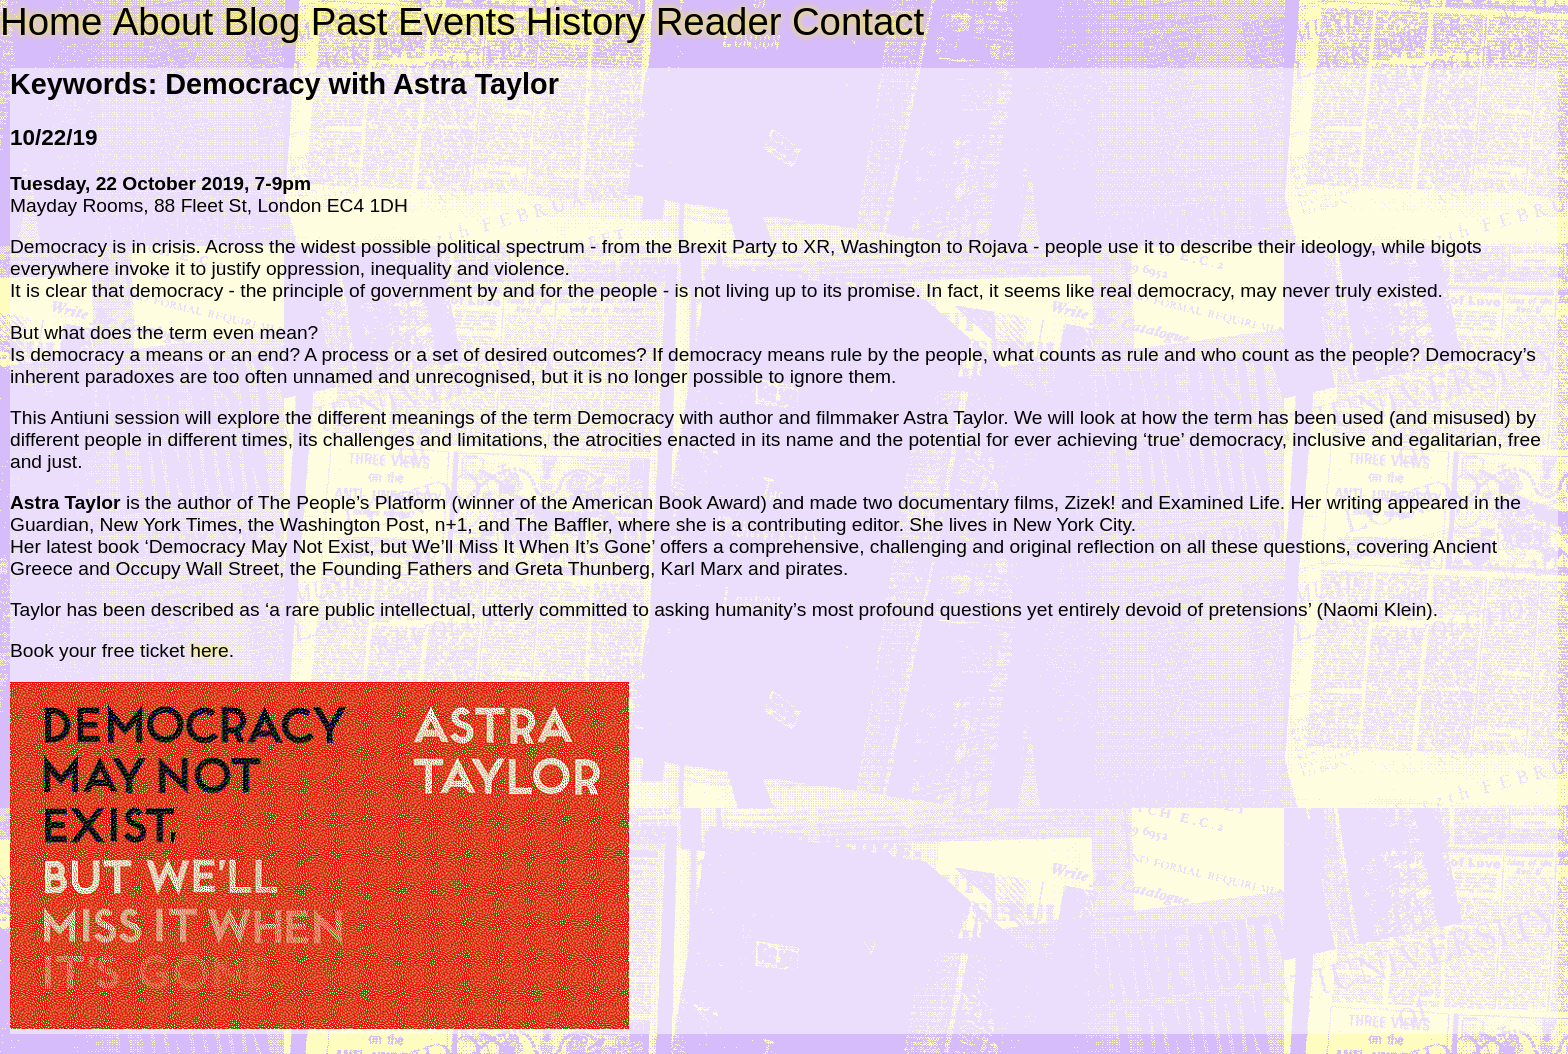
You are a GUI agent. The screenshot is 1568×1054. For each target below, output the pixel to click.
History (585, 21)
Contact (858, 21)
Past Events (413, 21)
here (209, 650)
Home (51, 21)
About (163, 21)
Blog (261, 21)
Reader (719, 21)
